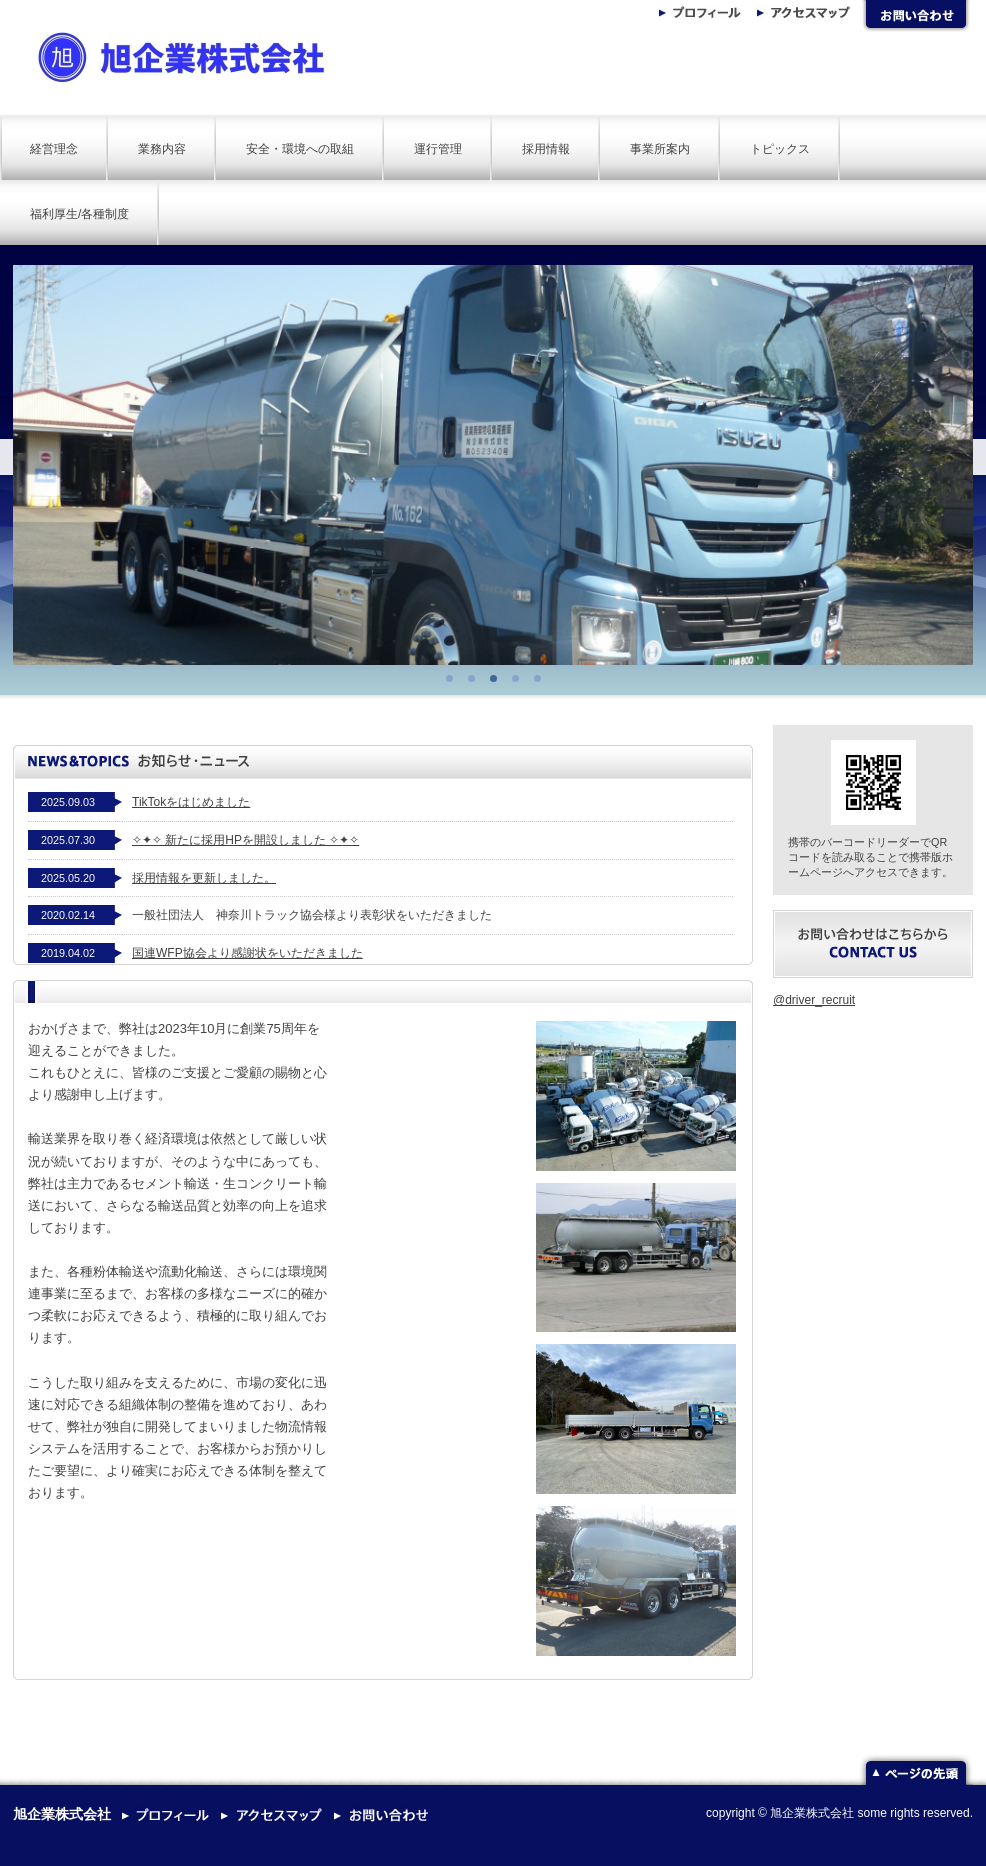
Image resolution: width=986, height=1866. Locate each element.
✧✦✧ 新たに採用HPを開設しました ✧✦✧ (245, 840)
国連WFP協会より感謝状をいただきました (247, 953)
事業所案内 (660, 149)
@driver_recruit (814, 1000)
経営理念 (54, 149)
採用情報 (546, 149)
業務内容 (162, 149)
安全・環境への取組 (300, 149)
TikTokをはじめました (191, 802)
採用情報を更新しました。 (204, 878)
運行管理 (438, 149)
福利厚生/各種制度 (79, 214)
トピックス (780, 149)
